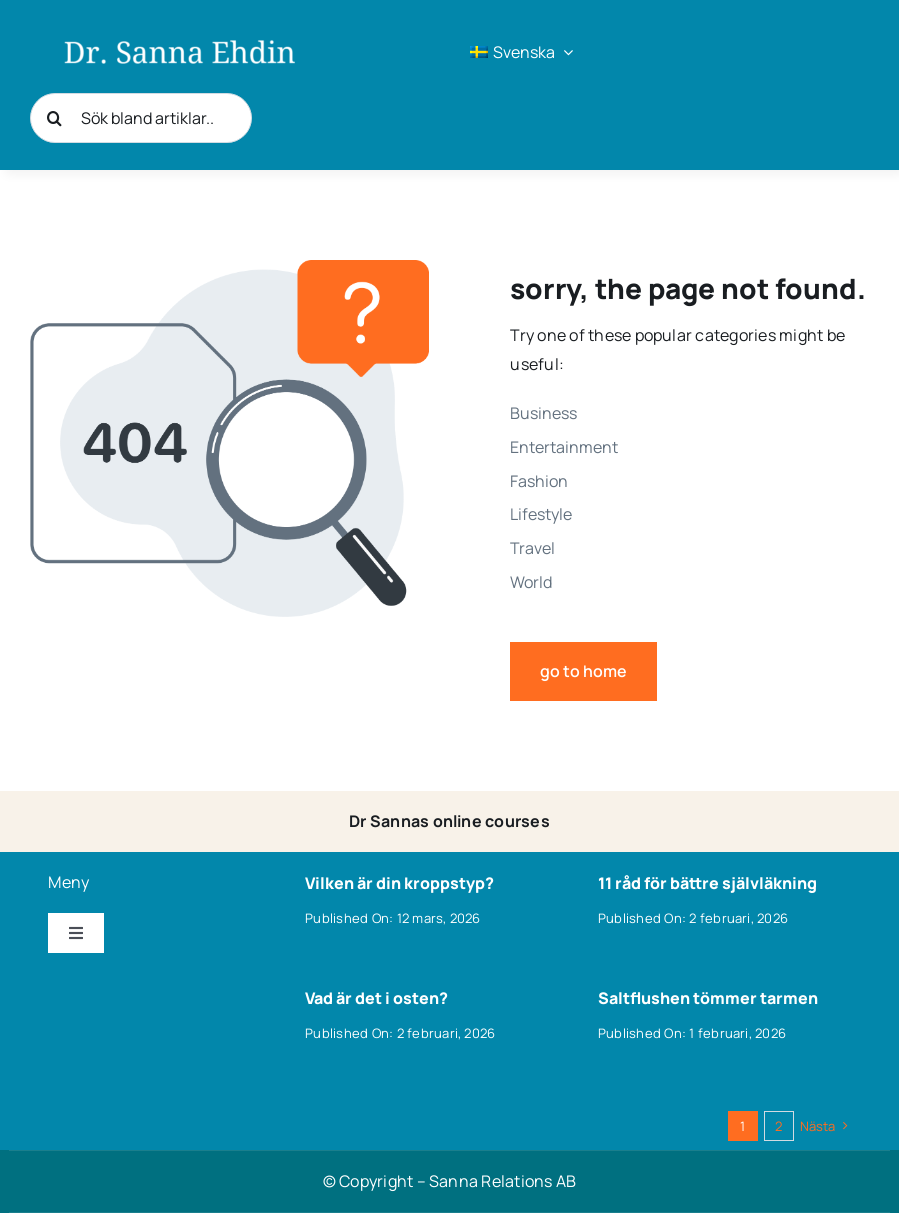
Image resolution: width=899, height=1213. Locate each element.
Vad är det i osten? (376, 998)
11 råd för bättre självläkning (707, 883)
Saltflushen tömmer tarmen (708, 998)
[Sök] (55, 118)
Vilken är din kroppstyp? (399, 883)
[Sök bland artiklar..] (141, 118)
